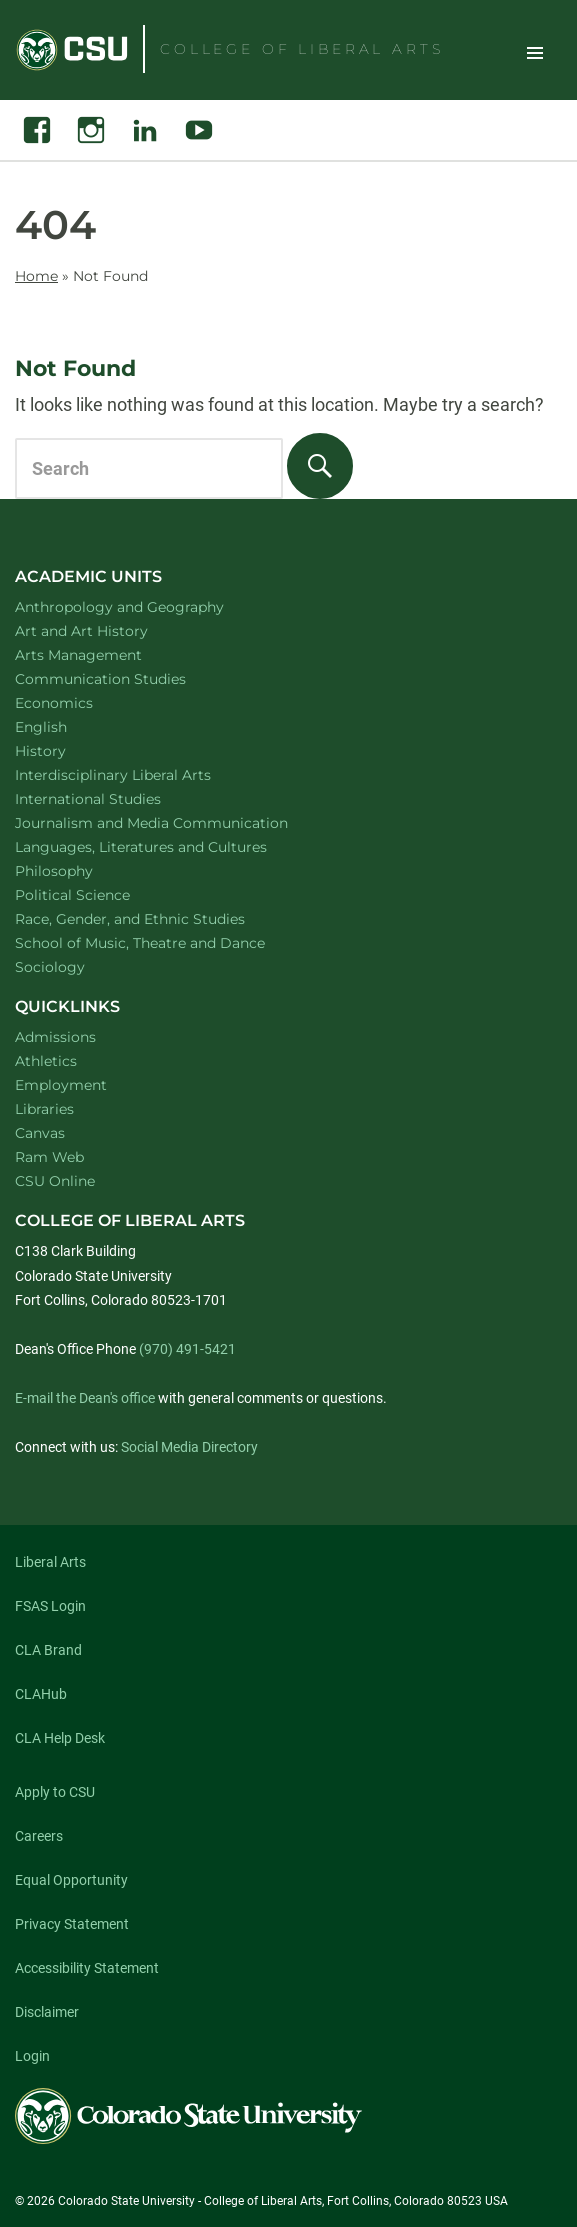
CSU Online (55, 1181)
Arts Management (105, 654)
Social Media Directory (189, 1447)
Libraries (44, 1109)
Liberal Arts (50, 1562)
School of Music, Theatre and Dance (166, 942)
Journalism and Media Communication (177, 822)
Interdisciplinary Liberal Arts (139, 774)
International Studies (114, 798)
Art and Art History (107, 630)
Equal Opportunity (71, 1880)
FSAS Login (50, 1606)
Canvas (40, 1133)
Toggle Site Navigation (535, 52)
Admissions (55, 1037)
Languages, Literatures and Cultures (167, 846)
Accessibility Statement (87, 1968)
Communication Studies (126, 678)
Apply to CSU (55, 1792)
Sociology (76, 966)
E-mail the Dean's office (85, 1398)
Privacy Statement (72, 1924)
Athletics (46, 1061)
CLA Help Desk (60, 1738)
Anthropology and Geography (145, 606)
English (67, 726)
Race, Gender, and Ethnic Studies (156, 918)
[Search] (320, 466)
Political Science (98, 894)
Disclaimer (47, 2012)
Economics (80, 702)
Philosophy (80, 870)
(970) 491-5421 (187, 1349)
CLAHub (41, 1694)
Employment (61, 1085)
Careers (39, 1836)
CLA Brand (48, 1650)
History (66, 750)
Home (36, 276)
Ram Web (49, 1157)
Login (32, 2056)
